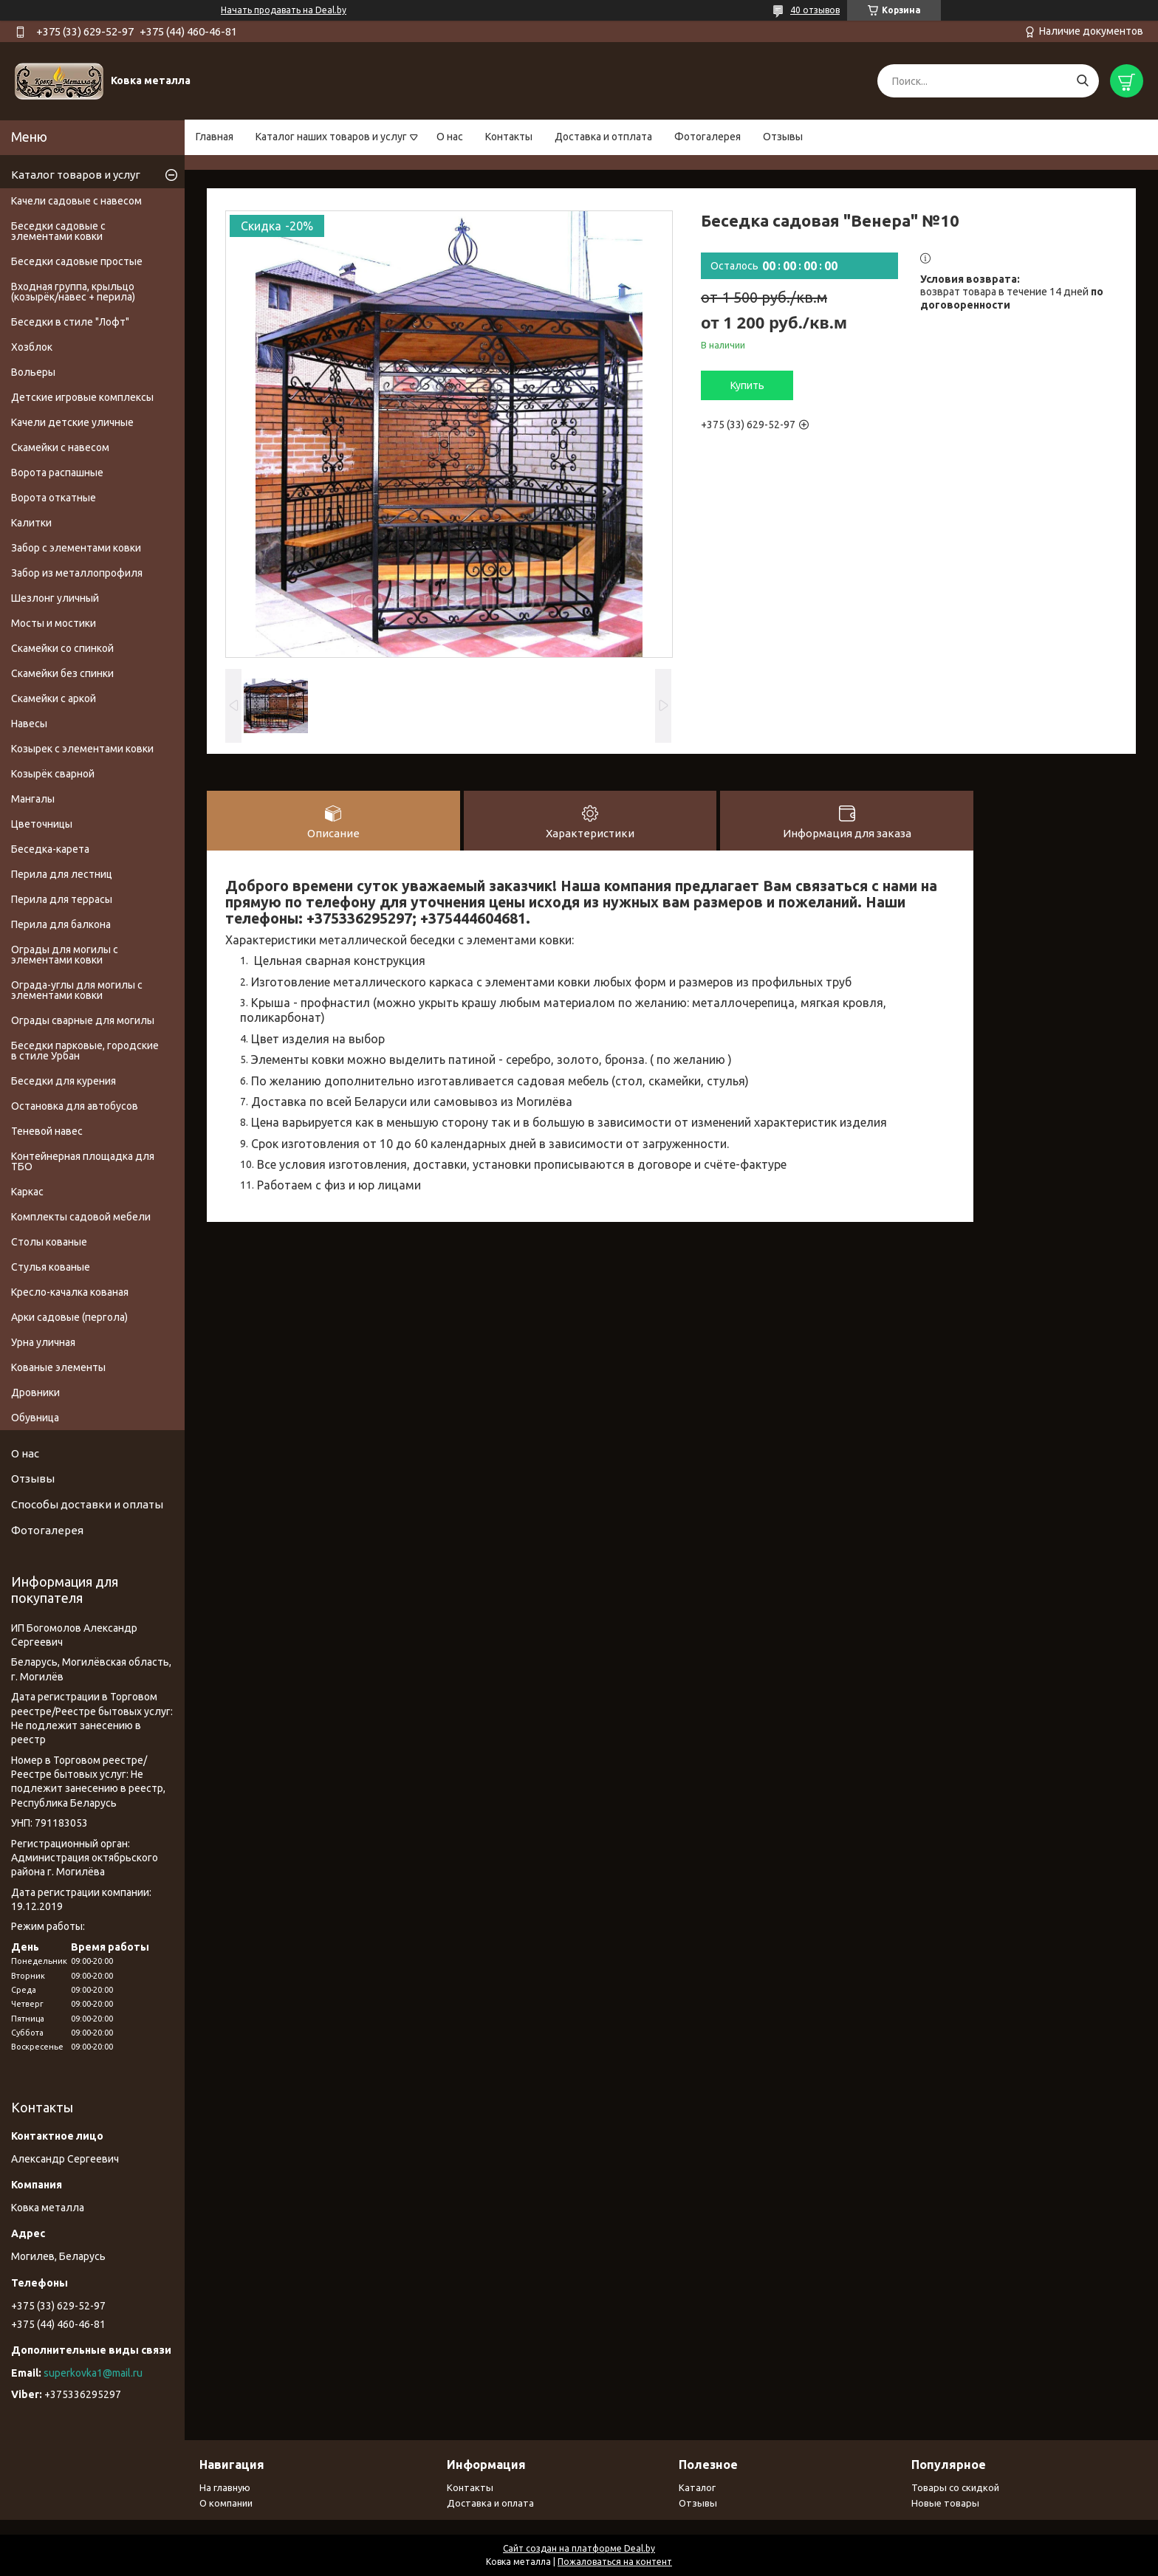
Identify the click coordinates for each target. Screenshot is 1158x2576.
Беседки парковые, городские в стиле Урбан (85, 1051)
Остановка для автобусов (74, 1106)
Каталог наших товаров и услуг (331, 136)
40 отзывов (815, 10)
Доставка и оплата (490, 2503)
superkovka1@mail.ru (93, 2373)
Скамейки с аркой (53, 698)
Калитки (31, 523)
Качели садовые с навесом (76, 201)
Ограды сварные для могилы (82, 1020)
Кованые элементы (58, 1367)
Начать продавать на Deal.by (283, 10)
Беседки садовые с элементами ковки (58, 231)
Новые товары (945, 2503)
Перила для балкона (61, 924)
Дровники (35, 1392)
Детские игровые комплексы (82, 397)
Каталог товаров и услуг (75, 174)
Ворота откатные (53, 498)
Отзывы (783, 136)
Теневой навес (47, 1131)
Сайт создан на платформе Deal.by (579, 2548)
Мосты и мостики (53, 623)
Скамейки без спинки (62, 673)
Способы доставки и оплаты (87, 1504)
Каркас (27, 1192)
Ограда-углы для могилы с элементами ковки (77, 990)
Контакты (508, 136)
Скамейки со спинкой (62, 648)
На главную (224, 2487)
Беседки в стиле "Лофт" (70, 322)
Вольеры (33, 372)
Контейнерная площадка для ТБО (82, 1161)
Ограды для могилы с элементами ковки (64, 955)
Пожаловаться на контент (615, 2561)
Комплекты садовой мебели (81, 1217)
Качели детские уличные (72, 422)
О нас (449, 136)
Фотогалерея (707, 136)
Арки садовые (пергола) (69, 1317)
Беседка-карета (50, 849)
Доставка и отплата (603, 136)
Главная (214, 136)
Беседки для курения (63, 1081)
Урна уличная (43, 1342)
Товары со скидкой (955, 2487)
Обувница (35, 1417)
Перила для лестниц (61, 874)
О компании (226, 2503)
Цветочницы (41, 824)
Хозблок (31, 347)
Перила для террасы (61, 899)
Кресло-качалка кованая (70, 1292)
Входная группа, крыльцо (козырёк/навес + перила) (73, 292)
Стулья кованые (50, 1267)
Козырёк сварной (53, 774)
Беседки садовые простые (77, 261)
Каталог (697, 2487)
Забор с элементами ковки (76, 548)
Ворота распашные (57, 472)
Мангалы (33, 799)
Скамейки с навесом (60, 447)
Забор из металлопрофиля (77, 573)
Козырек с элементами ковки (82, 749)
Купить (747, 385)
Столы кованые (49, 1242)
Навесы (29, 723)
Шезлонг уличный (55, 598)
